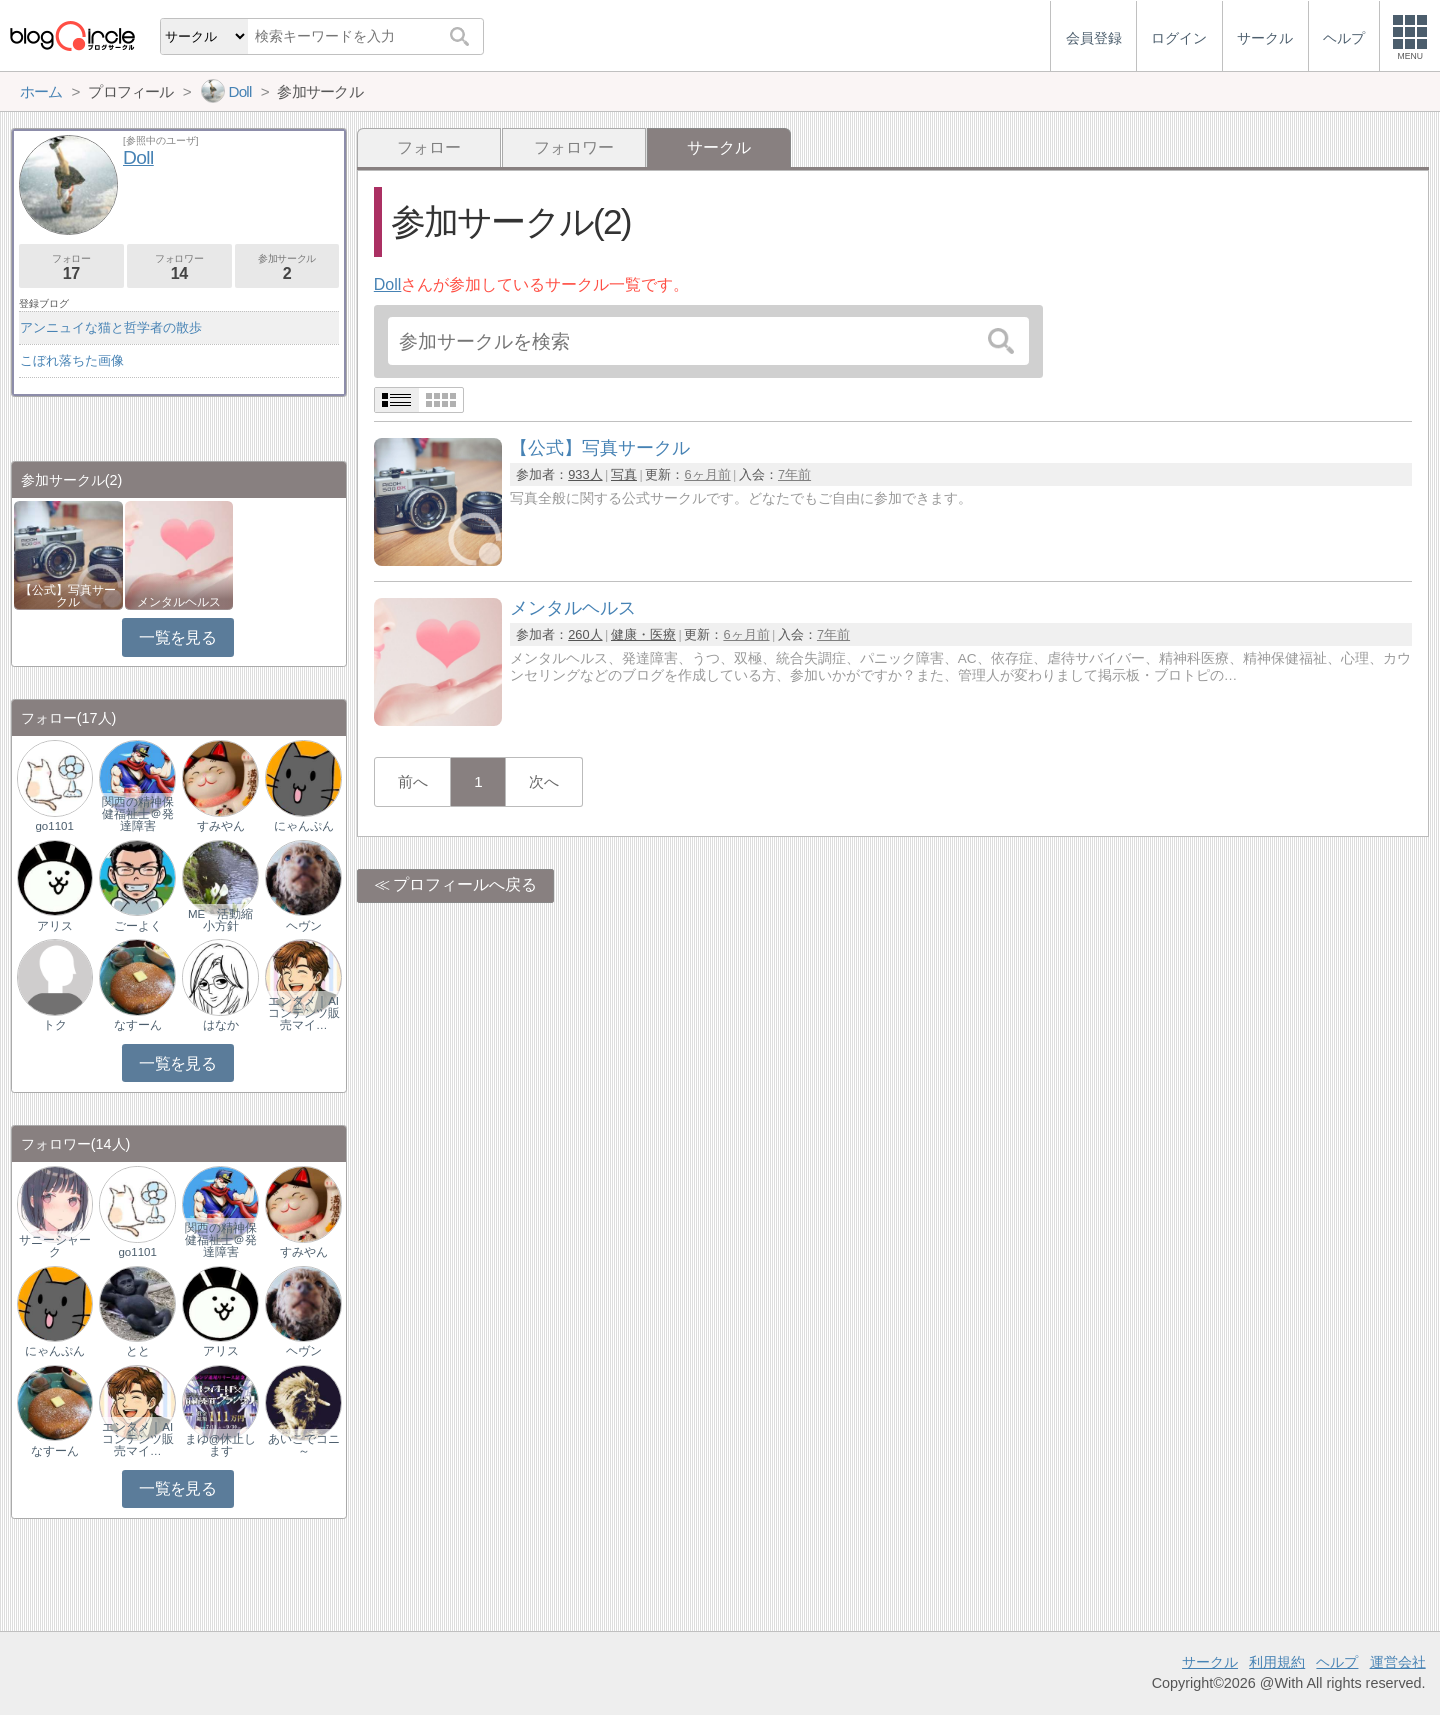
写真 (624, 474)
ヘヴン (304, 926)
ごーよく (138, 926)
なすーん (138, 1025)
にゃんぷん (304, 826)
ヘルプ (1337, 1662)
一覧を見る (177, 637)
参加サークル (287, 267)
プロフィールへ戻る (465, 884)
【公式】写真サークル (68, 596)
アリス (55, 926)
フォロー (429, 147)
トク (55, 1025)
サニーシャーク (55, 1246)
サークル (1210, 1662)
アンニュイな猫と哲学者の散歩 (111, 327)
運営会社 (1398, 1662)
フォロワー (574, 147)
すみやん (221, 826)
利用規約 (1277, 1662)
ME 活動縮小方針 (220, 920)
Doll (388, 284)
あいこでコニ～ (304, 1445)
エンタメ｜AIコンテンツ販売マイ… (304, 1013)
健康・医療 (643, 634)
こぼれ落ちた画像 (72, 360)
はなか (221, 1025)
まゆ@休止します (221, 1445)
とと (138, 1351)
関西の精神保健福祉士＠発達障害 (138, 814)
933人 (585, 474)
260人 (585, 634)
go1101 (54, 826)
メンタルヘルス (179, 602)
